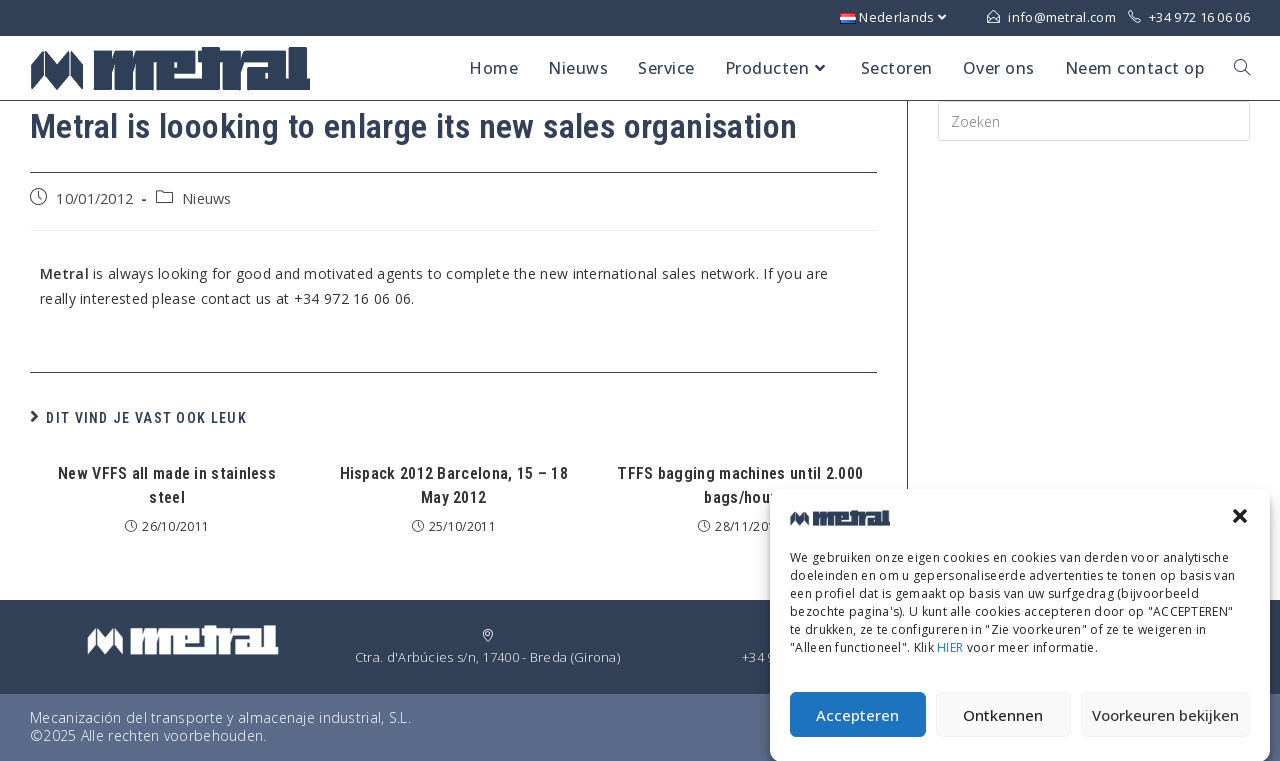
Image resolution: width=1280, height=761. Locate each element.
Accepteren (857, 721)
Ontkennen (1003, 721)
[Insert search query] (1094, 121)
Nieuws (207, 198)
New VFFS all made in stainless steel (167, 485)
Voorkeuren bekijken (1165, 721)
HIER (950, 654)
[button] (1240, 523)
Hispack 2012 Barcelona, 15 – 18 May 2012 (454, 485)
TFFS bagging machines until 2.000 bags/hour (740, 485)
